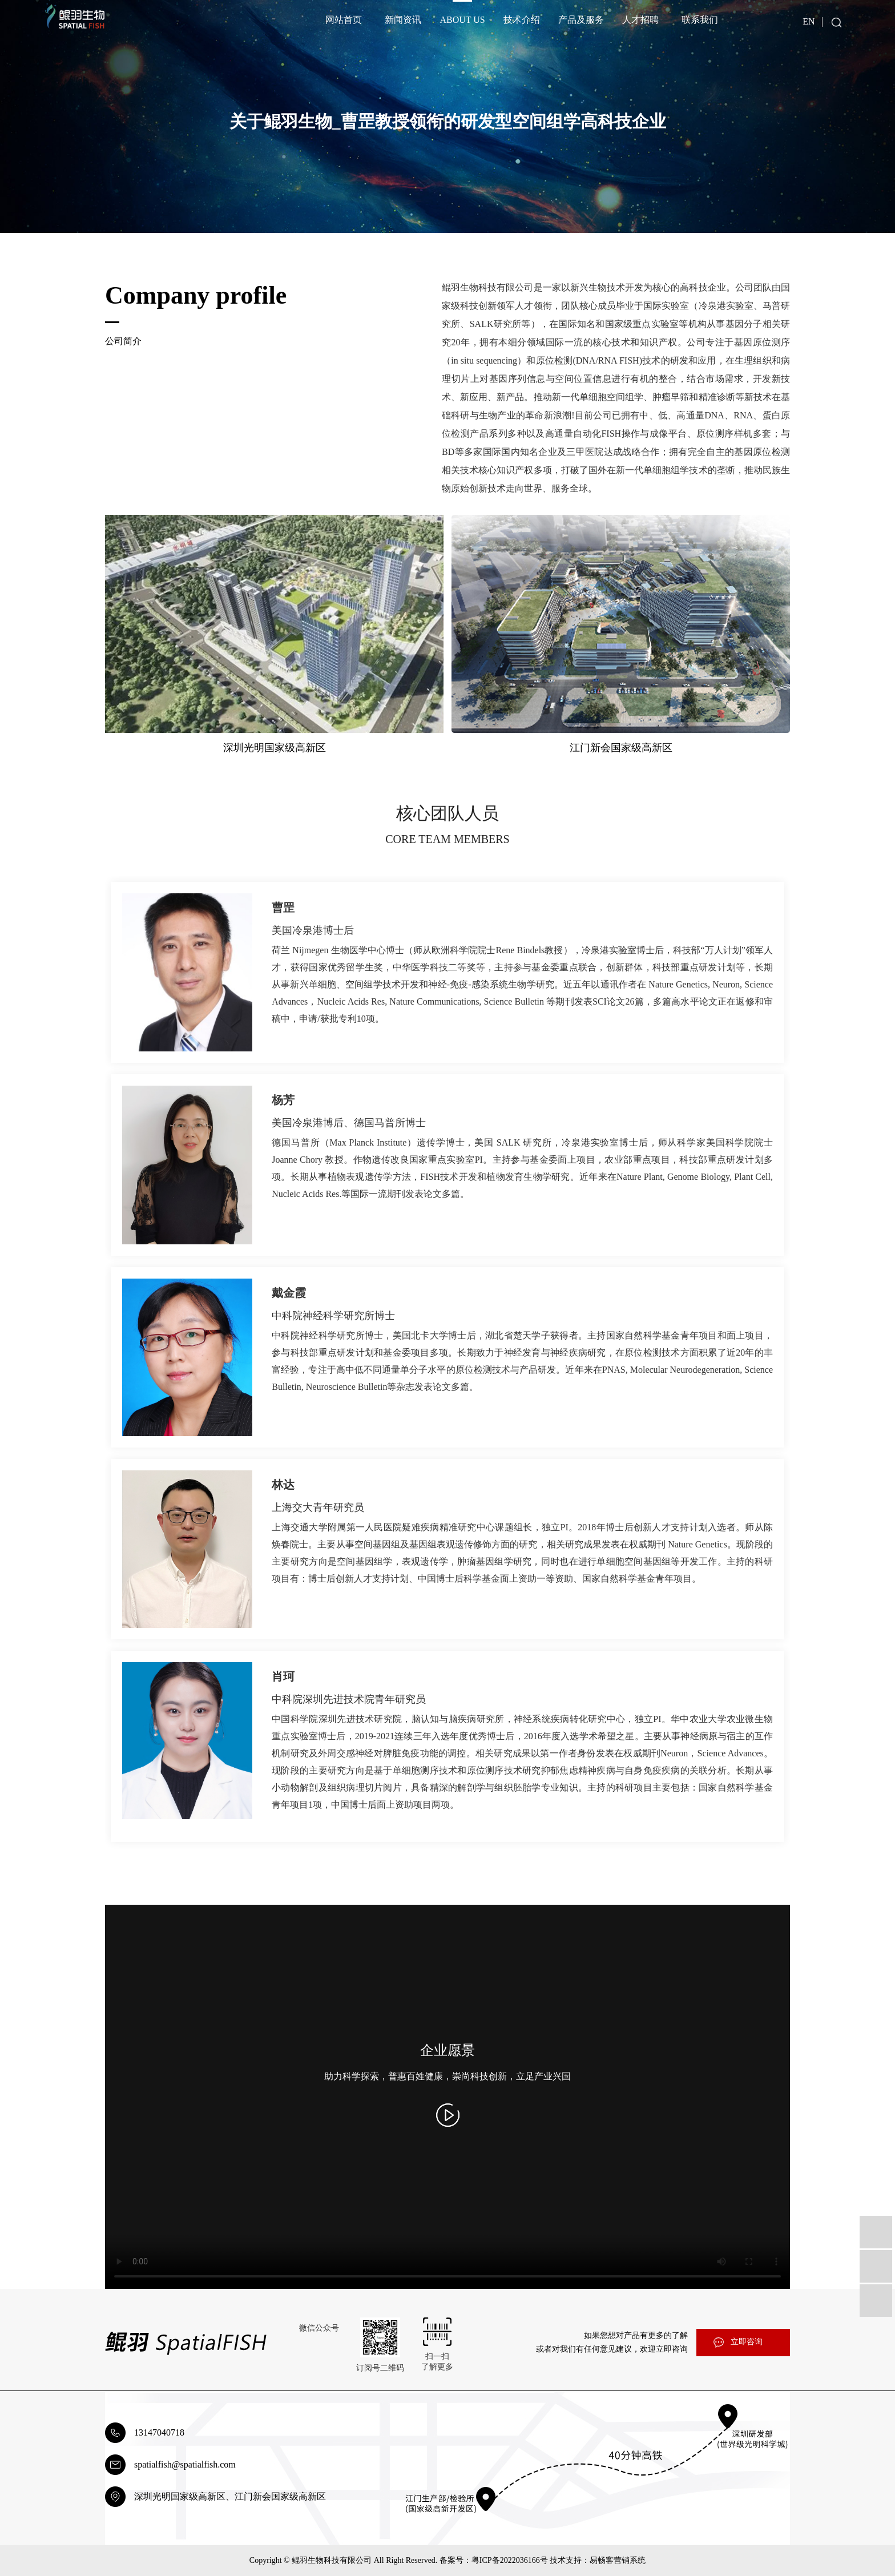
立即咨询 (747, 2341)
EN (809, 21)
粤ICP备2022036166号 (509, 2560)
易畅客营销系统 (618, 2560)
